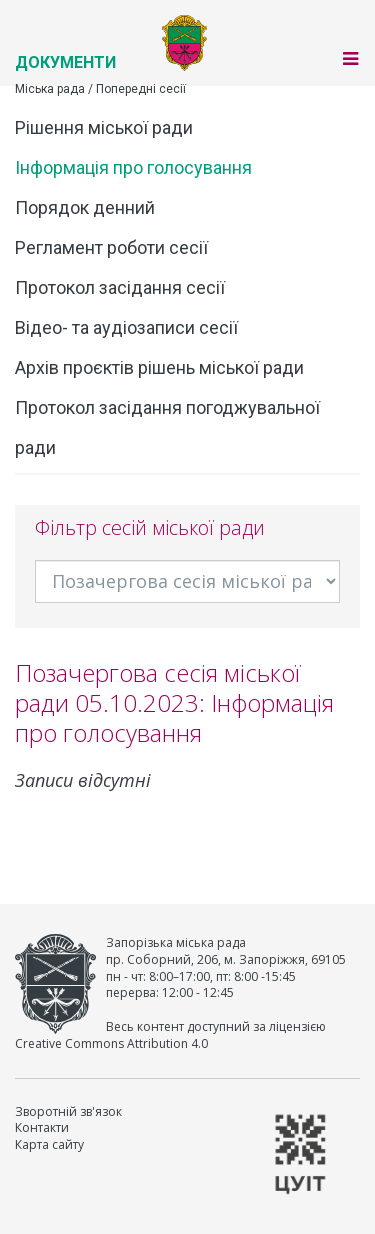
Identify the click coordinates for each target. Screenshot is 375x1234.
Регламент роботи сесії (111, 247)
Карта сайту (49, 1144)
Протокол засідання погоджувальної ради (167, 427)
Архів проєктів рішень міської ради (159, 367)
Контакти (42, 1127)
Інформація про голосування (133, 167)
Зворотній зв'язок (68, 1111)
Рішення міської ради (104, 127)
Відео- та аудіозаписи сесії (126, 327)
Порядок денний (85, 207)
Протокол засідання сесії (120, 287)
